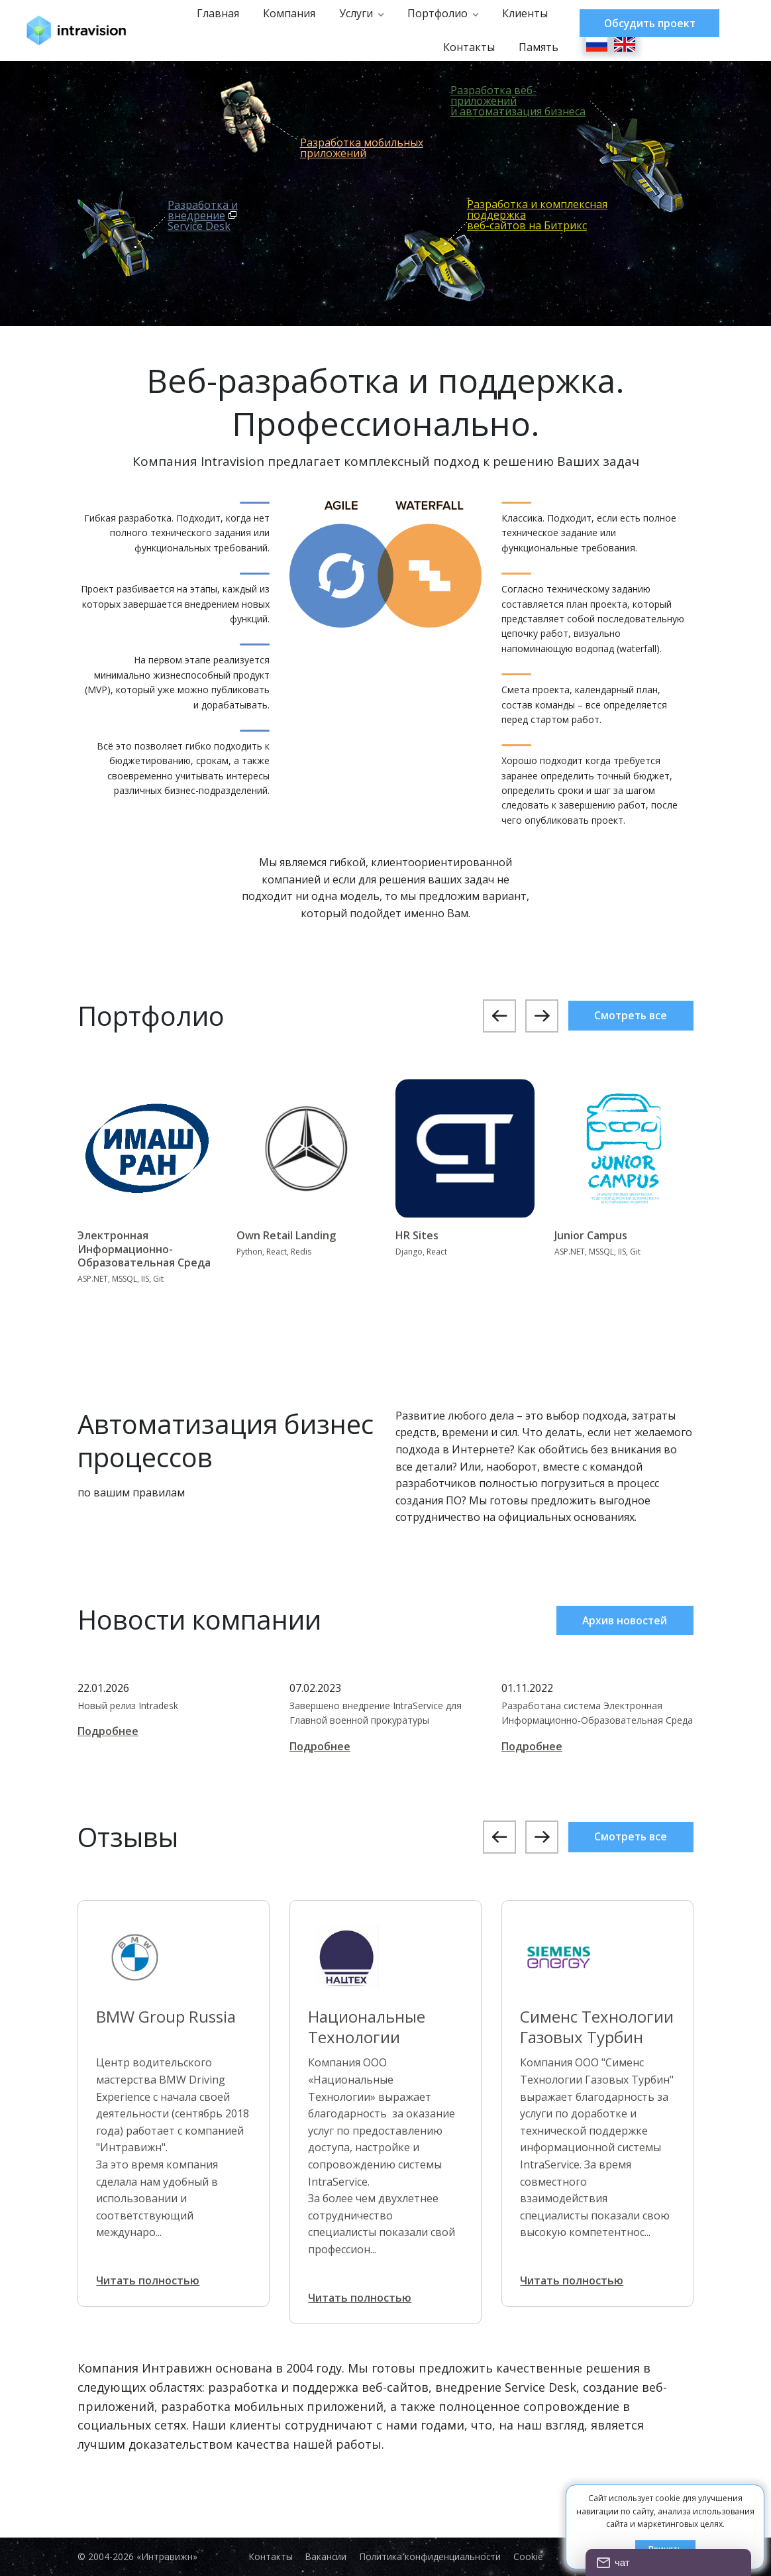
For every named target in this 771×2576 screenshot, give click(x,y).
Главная (211, 13)
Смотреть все (628, 1016)
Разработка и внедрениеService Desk (203, 215)
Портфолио (431, 13)
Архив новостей (623, 1620)
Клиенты (518, 13)
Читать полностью (149, 2280)
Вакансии (325, 2556)
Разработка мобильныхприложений (361, 147)
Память (532, 47)
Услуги (349, 13)
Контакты (462, 47)
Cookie (531, 2556)
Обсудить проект (648, 23)
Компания (282, 13)
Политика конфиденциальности (431, 2556)
